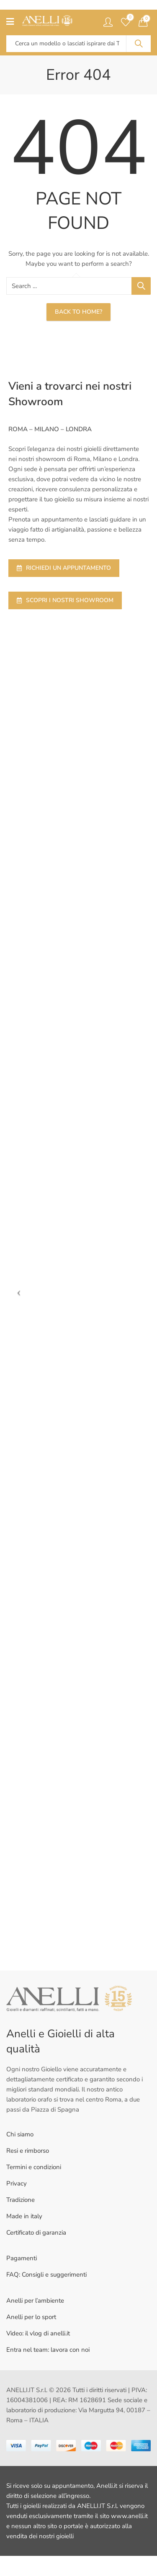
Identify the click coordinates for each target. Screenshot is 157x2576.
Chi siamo (19, 2134)
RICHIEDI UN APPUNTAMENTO (64, 568)
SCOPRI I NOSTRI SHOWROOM (65, 600)
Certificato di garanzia (36, 2232)
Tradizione (20, 2200)
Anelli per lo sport (31, 2317)
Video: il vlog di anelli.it (38, 2333)
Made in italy (24, 2216)
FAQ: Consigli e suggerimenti (46, 2274)
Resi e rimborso (27, 2150)
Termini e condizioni (33, 2167)
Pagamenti (21, 2258)
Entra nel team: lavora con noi (48, 2349)
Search (138, 43)
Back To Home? (78, 312)
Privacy (16, 2183)
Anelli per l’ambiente (35, 2300)
